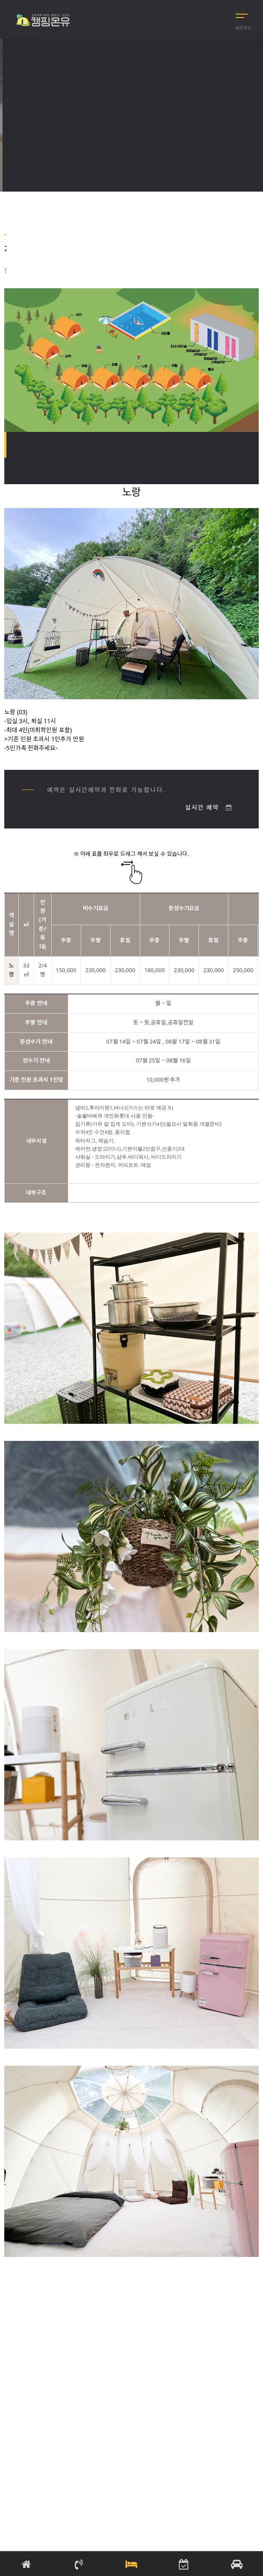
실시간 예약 (209, 807)
